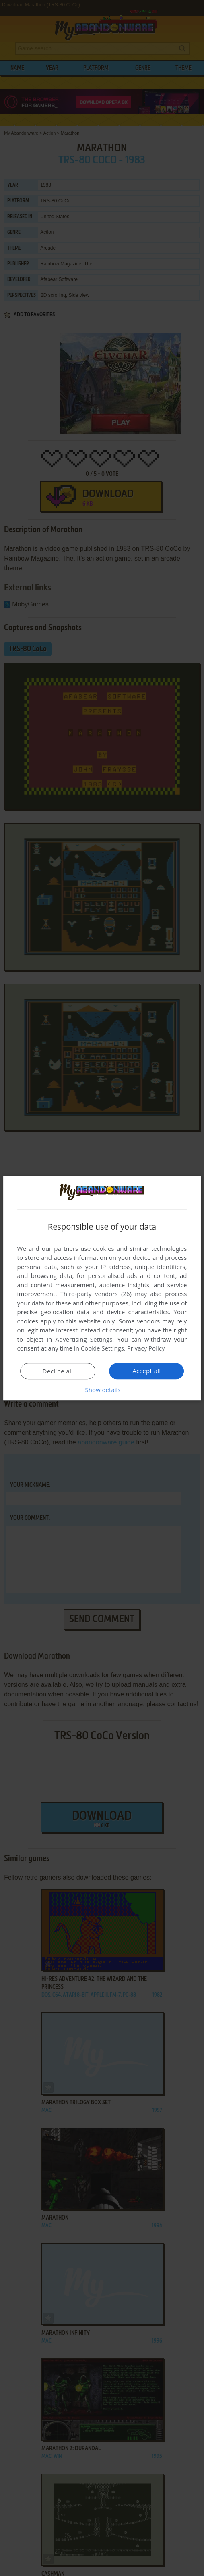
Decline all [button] (58, 1371)
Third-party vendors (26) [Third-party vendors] (96, 1294)
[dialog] (102, 1288)
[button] (102, 1389)
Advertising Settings (83, 1339)
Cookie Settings (102, 1348)
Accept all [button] (146, 1371)
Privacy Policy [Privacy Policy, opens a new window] (146, 1348)
